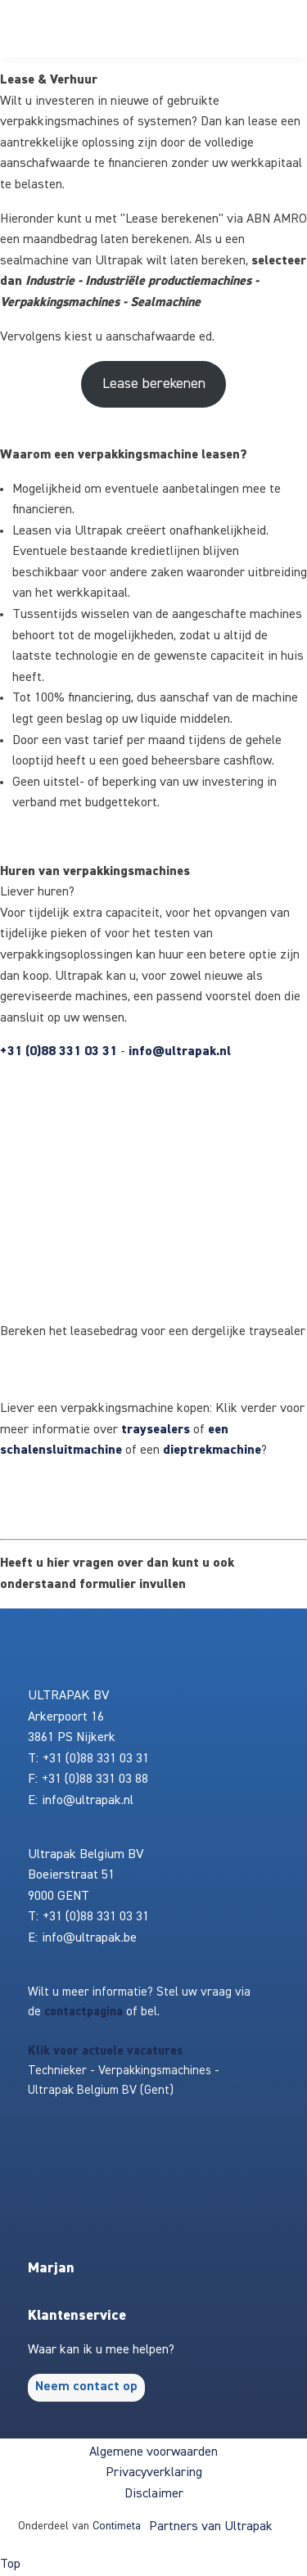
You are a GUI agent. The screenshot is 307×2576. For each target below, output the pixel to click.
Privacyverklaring (154, 2472)
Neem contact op (86, 2386)
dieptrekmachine (212, 1450)
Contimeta (117, 2526)
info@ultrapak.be (89, 1938)
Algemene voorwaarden (153, 2452)
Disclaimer (153, 2494)
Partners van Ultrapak (211, 2526)
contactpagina (83, 2011)
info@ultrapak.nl (180, 1051)
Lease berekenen (153, 384)
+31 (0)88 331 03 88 (95, 1779)
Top (10, 2564)
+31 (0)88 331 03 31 (58, 1051)
